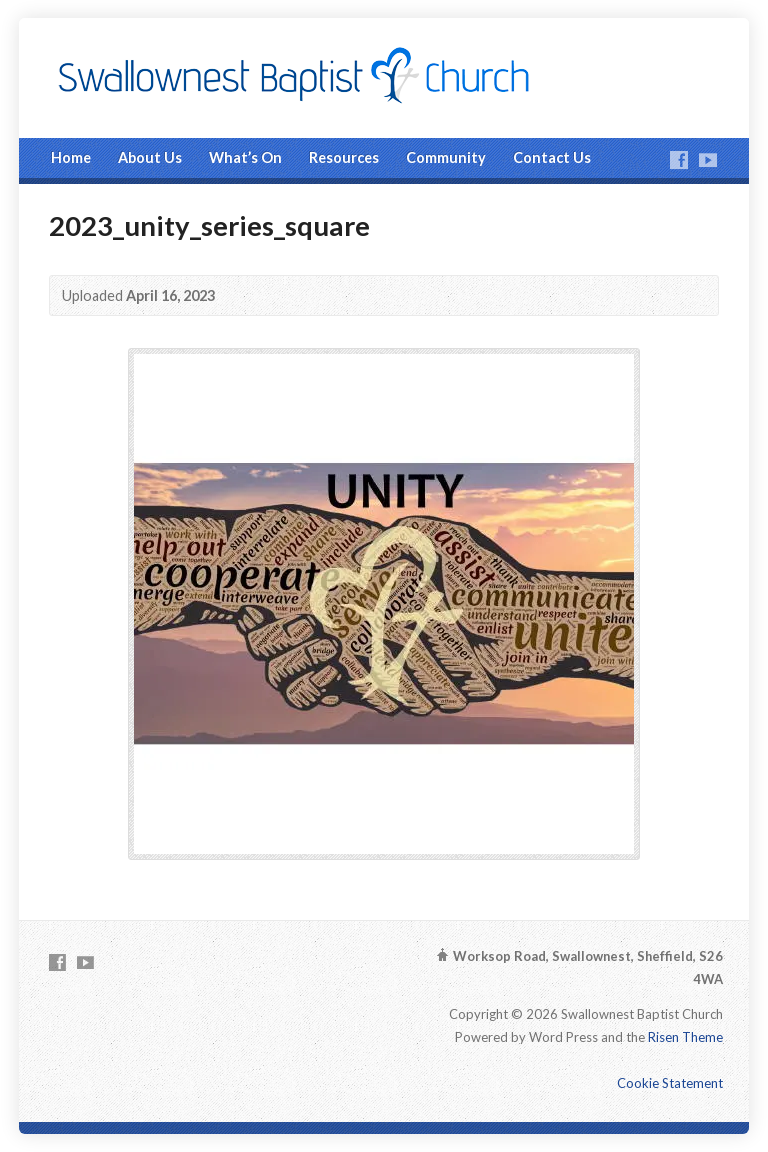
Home (71, 157)
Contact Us (552, 157)
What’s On (245, 157)
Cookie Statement (670, 1083)
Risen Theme (685, 1037)
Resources (344, 157)
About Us (150, 157)
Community (446, 157)
